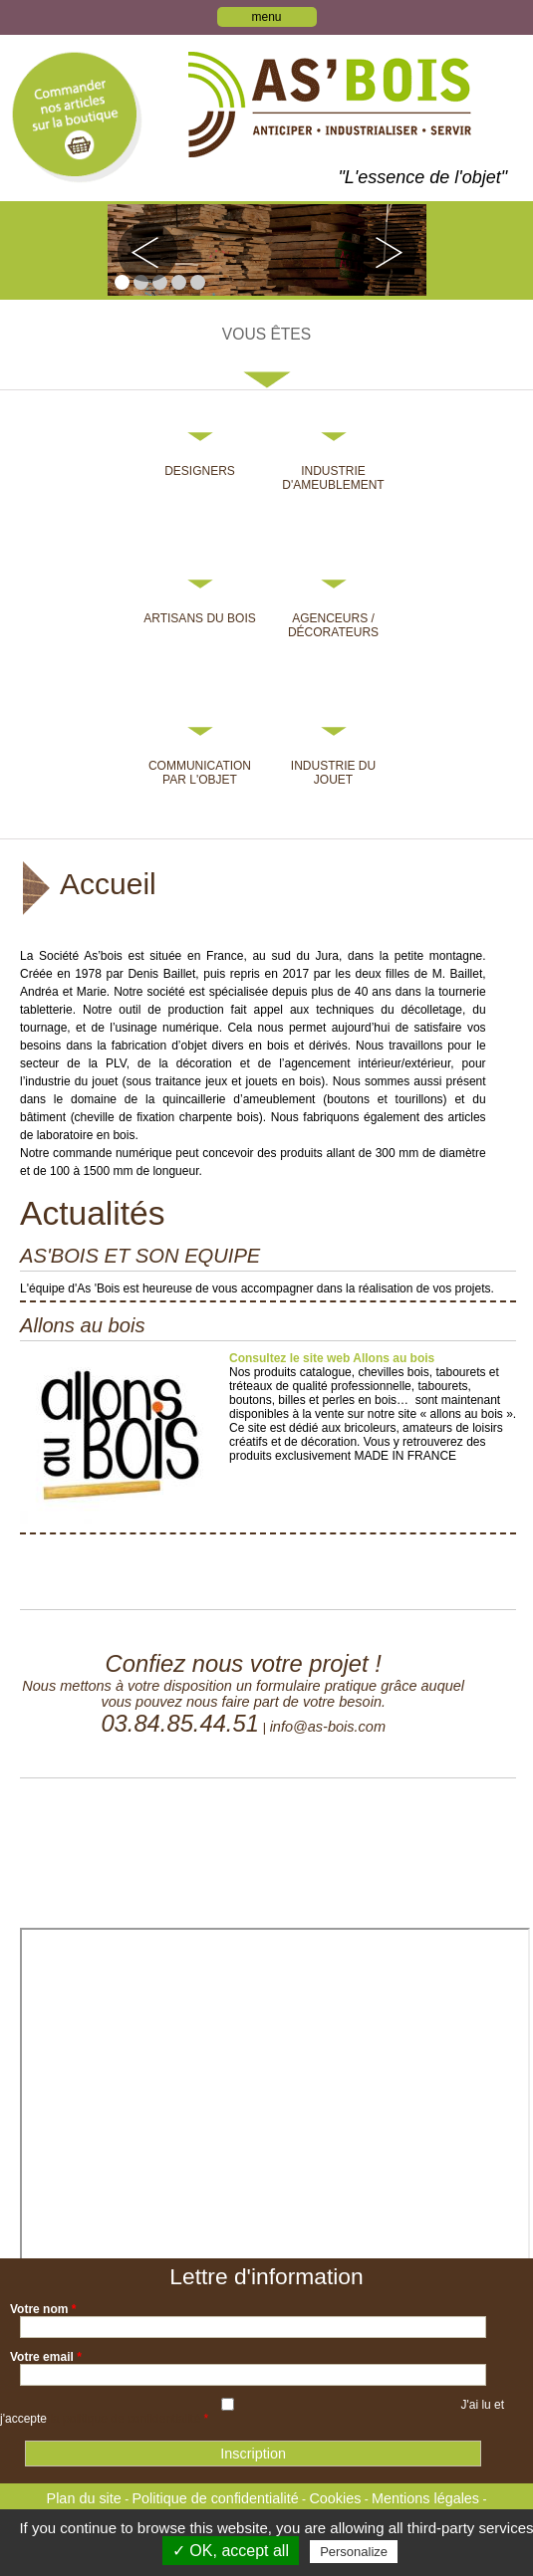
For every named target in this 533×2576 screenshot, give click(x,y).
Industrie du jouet (333, 773)
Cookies (335, 2498)
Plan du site (84, 2498)
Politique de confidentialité (215, 2498)
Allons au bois (82, 1325)
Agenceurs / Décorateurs (333, 625)
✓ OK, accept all (230, 2550)
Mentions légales (425, 2498)
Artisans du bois (199, 618)
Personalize (354, 2551)
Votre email (46, 2357)
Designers (199, 471)
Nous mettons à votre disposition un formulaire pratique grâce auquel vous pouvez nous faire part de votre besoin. (243, 1694)
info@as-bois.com (328, 1727)
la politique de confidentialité (125, 2419)
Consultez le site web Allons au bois (331, 1358)
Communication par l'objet (199, 773)
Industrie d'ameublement (333, 478)
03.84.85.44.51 (179, 1723)
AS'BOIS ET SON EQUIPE (140, 1256)
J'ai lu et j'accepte (252, 2412)
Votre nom (43, 2309)
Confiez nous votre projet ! (244, 1663)
